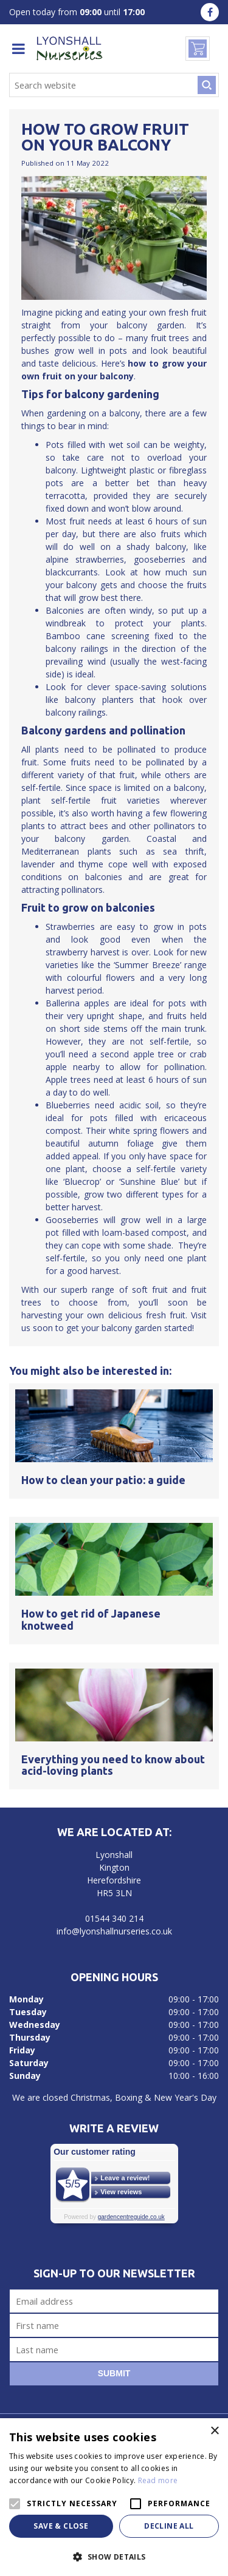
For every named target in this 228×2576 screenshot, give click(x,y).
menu (18, 48)
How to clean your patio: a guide (103, 1480)
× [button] (214, 2431)
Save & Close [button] (60, 2526)
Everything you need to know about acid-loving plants (113, 1765)
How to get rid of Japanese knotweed (91, 1619)
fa (210, 12)
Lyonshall (114, 1854)
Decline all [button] (168, 2526)
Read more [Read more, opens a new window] (158, 2480)
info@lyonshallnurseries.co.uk (114, 1931)
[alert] (114, 2497)
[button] (114, 2556)
